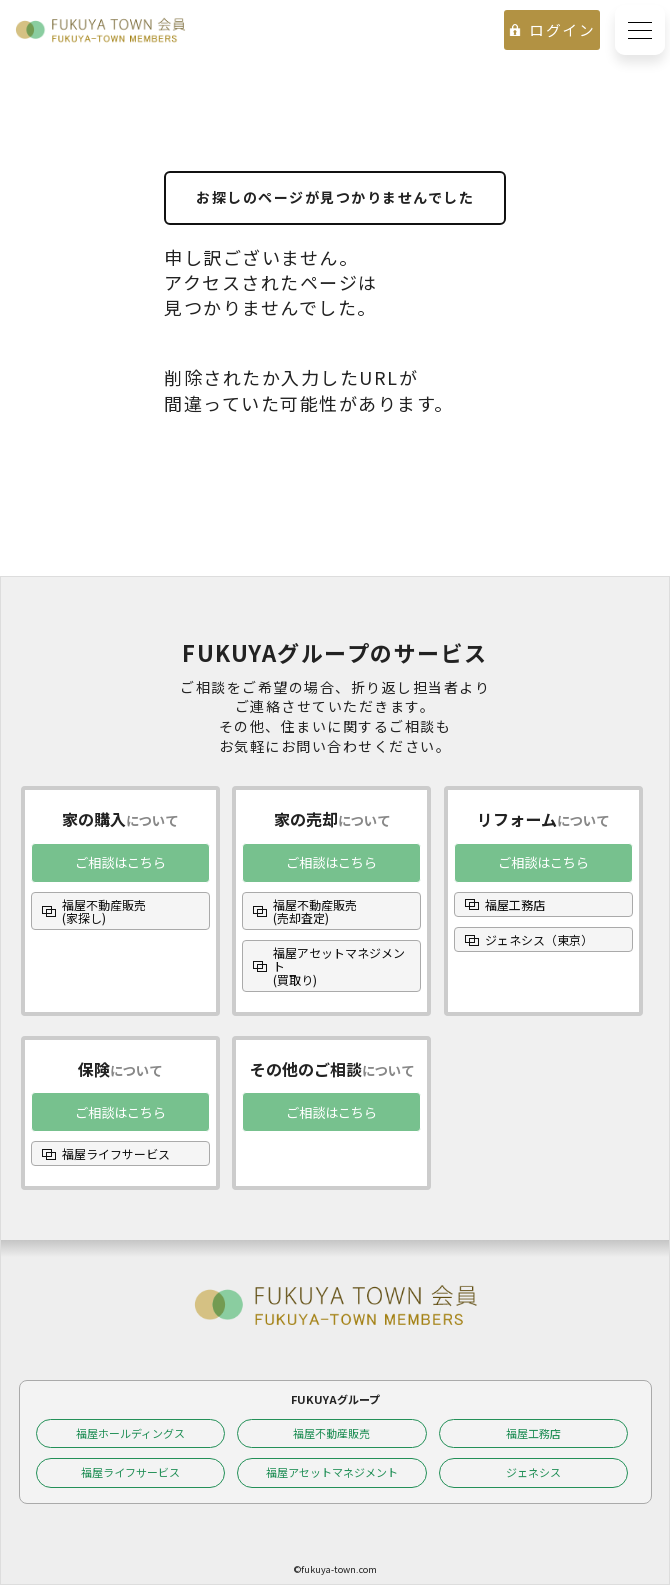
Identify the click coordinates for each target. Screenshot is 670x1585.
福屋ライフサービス (116, 1153)
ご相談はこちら (120, 862)
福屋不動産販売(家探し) (104, 911)
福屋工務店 (515, 904)
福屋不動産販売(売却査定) (315, 911)
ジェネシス (533, 1472)
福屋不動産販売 (331, 1433)
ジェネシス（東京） (539, 939)
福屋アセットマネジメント (332, 1472)
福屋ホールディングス (130, 1433)
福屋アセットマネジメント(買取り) (339, 965)
